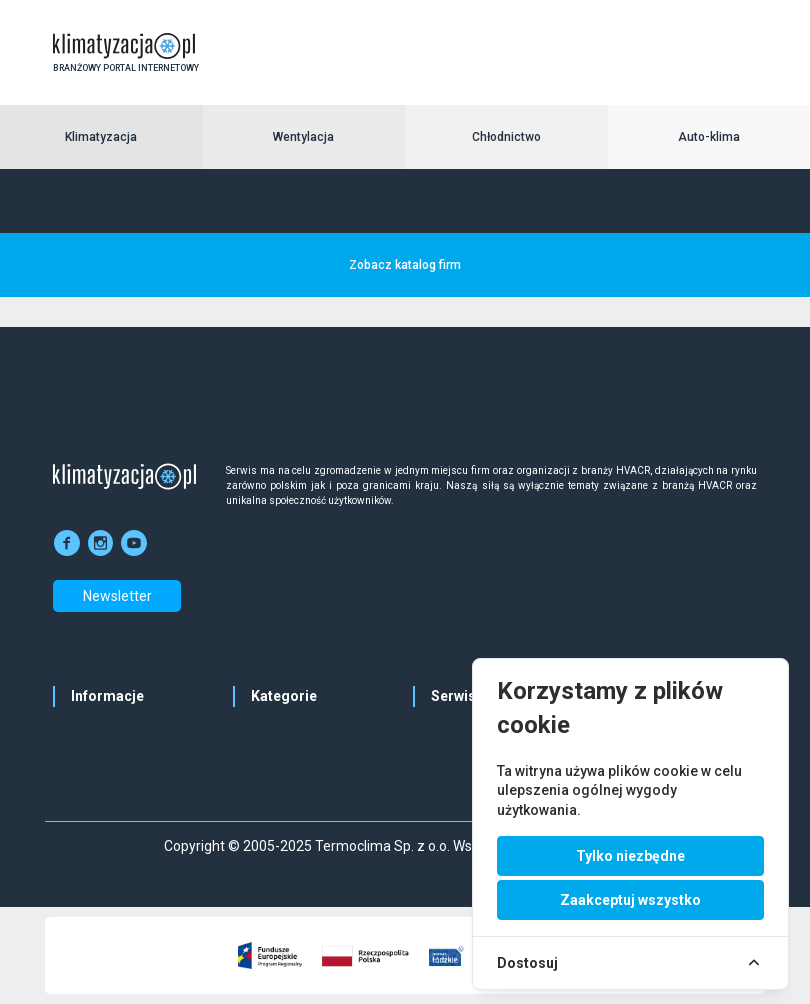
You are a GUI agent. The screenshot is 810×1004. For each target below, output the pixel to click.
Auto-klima (709, 137)
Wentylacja (303, 137)
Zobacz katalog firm (405, 265)
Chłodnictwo (506, 137)
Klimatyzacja (101, 137)
